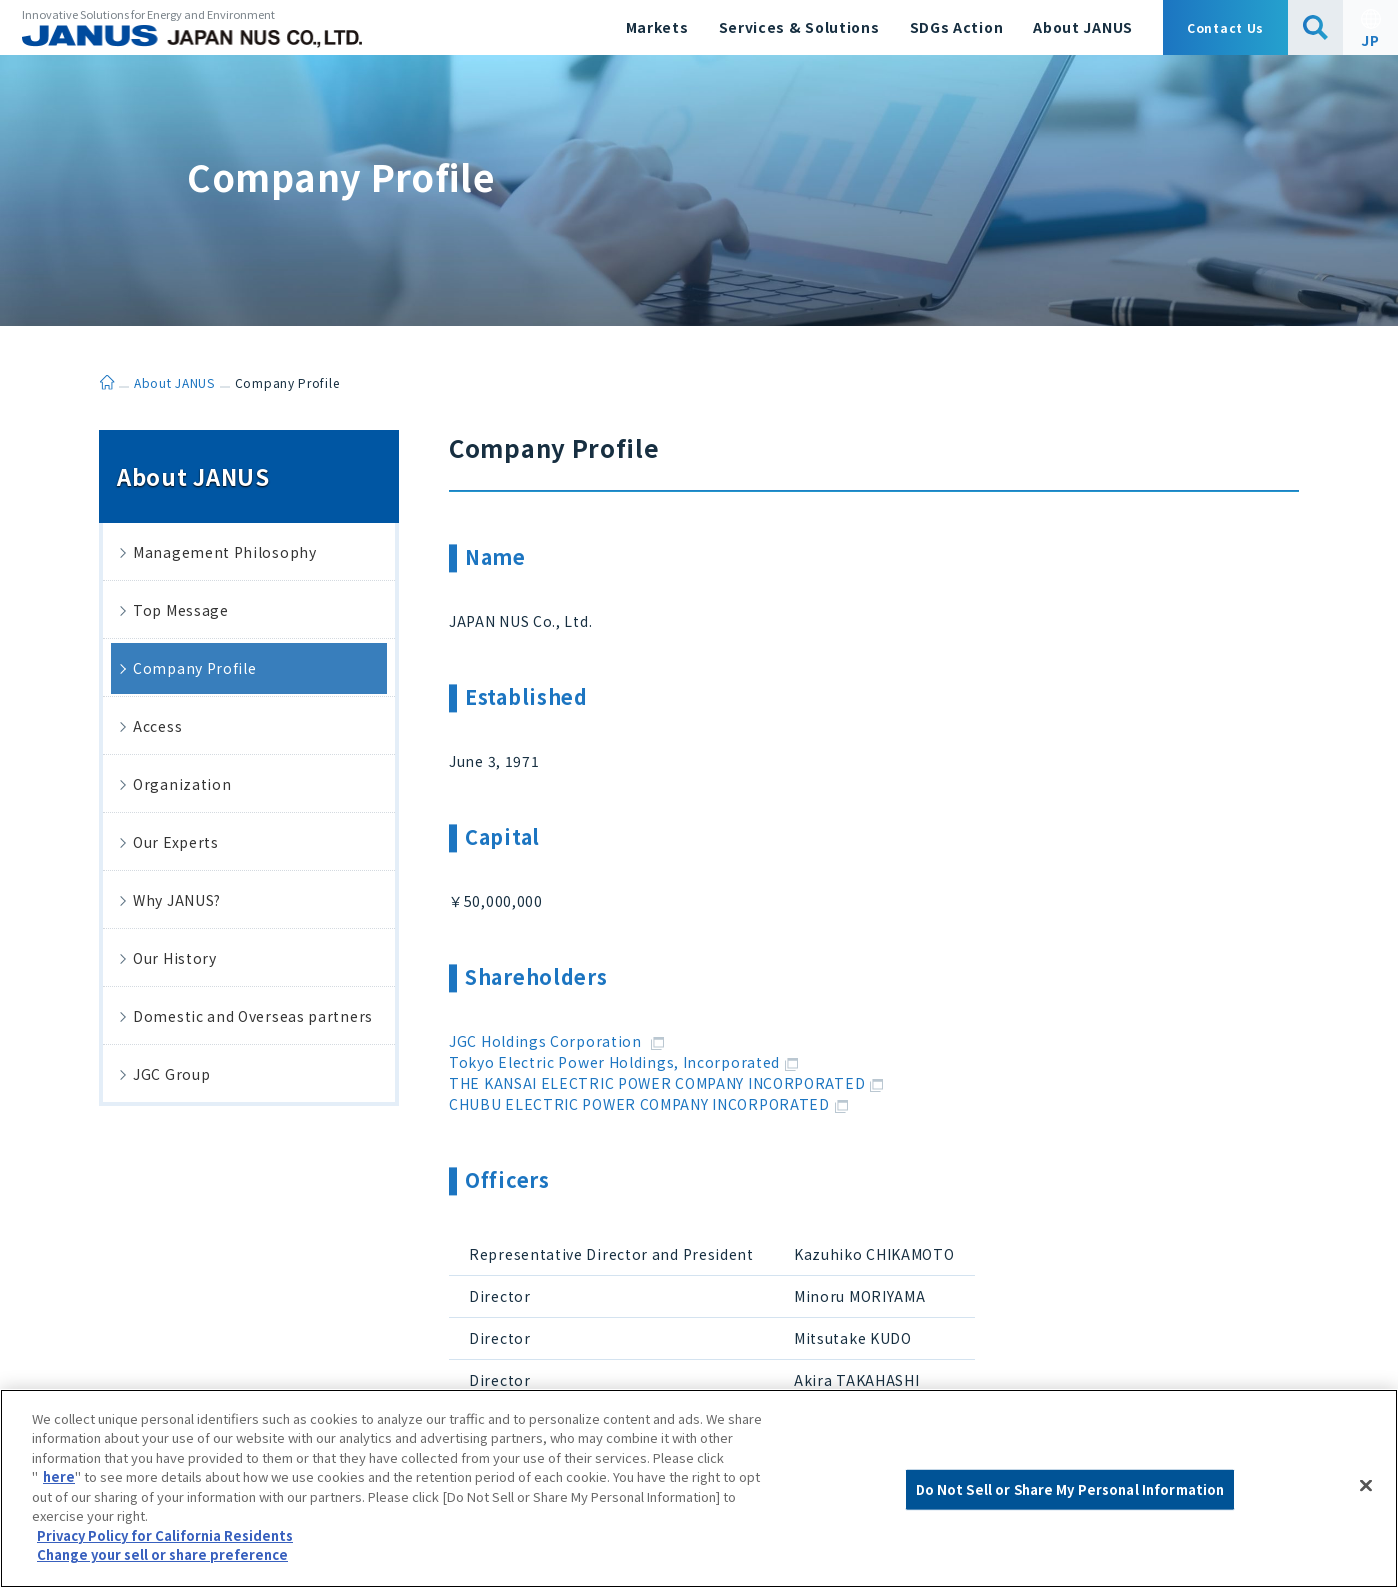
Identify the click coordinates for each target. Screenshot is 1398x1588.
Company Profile (195, 668)
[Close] (1366, 1486)
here (59, 1476)
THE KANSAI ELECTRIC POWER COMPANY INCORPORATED (666, 1083)
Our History (175, 958)
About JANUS (1083, 27)
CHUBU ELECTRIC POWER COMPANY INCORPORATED (648, 1104)
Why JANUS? (177, 900)
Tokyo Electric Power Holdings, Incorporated (623, 1062)
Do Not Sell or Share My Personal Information (1070, 1489)
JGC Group (171, 1074)
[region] (699, 1488)
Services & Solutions (799, 27)
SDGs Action (957, 27)
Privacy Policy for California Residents (165, 1535)
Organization (182, 784)
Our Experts (176, 842)
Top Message (181, 610)
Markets (657, 27)
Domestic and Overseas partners (253, 1016)
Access (157, 726)
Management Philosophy (225, 552)
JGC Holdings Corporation (556, 1041)
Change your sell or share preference (162, 1554)
